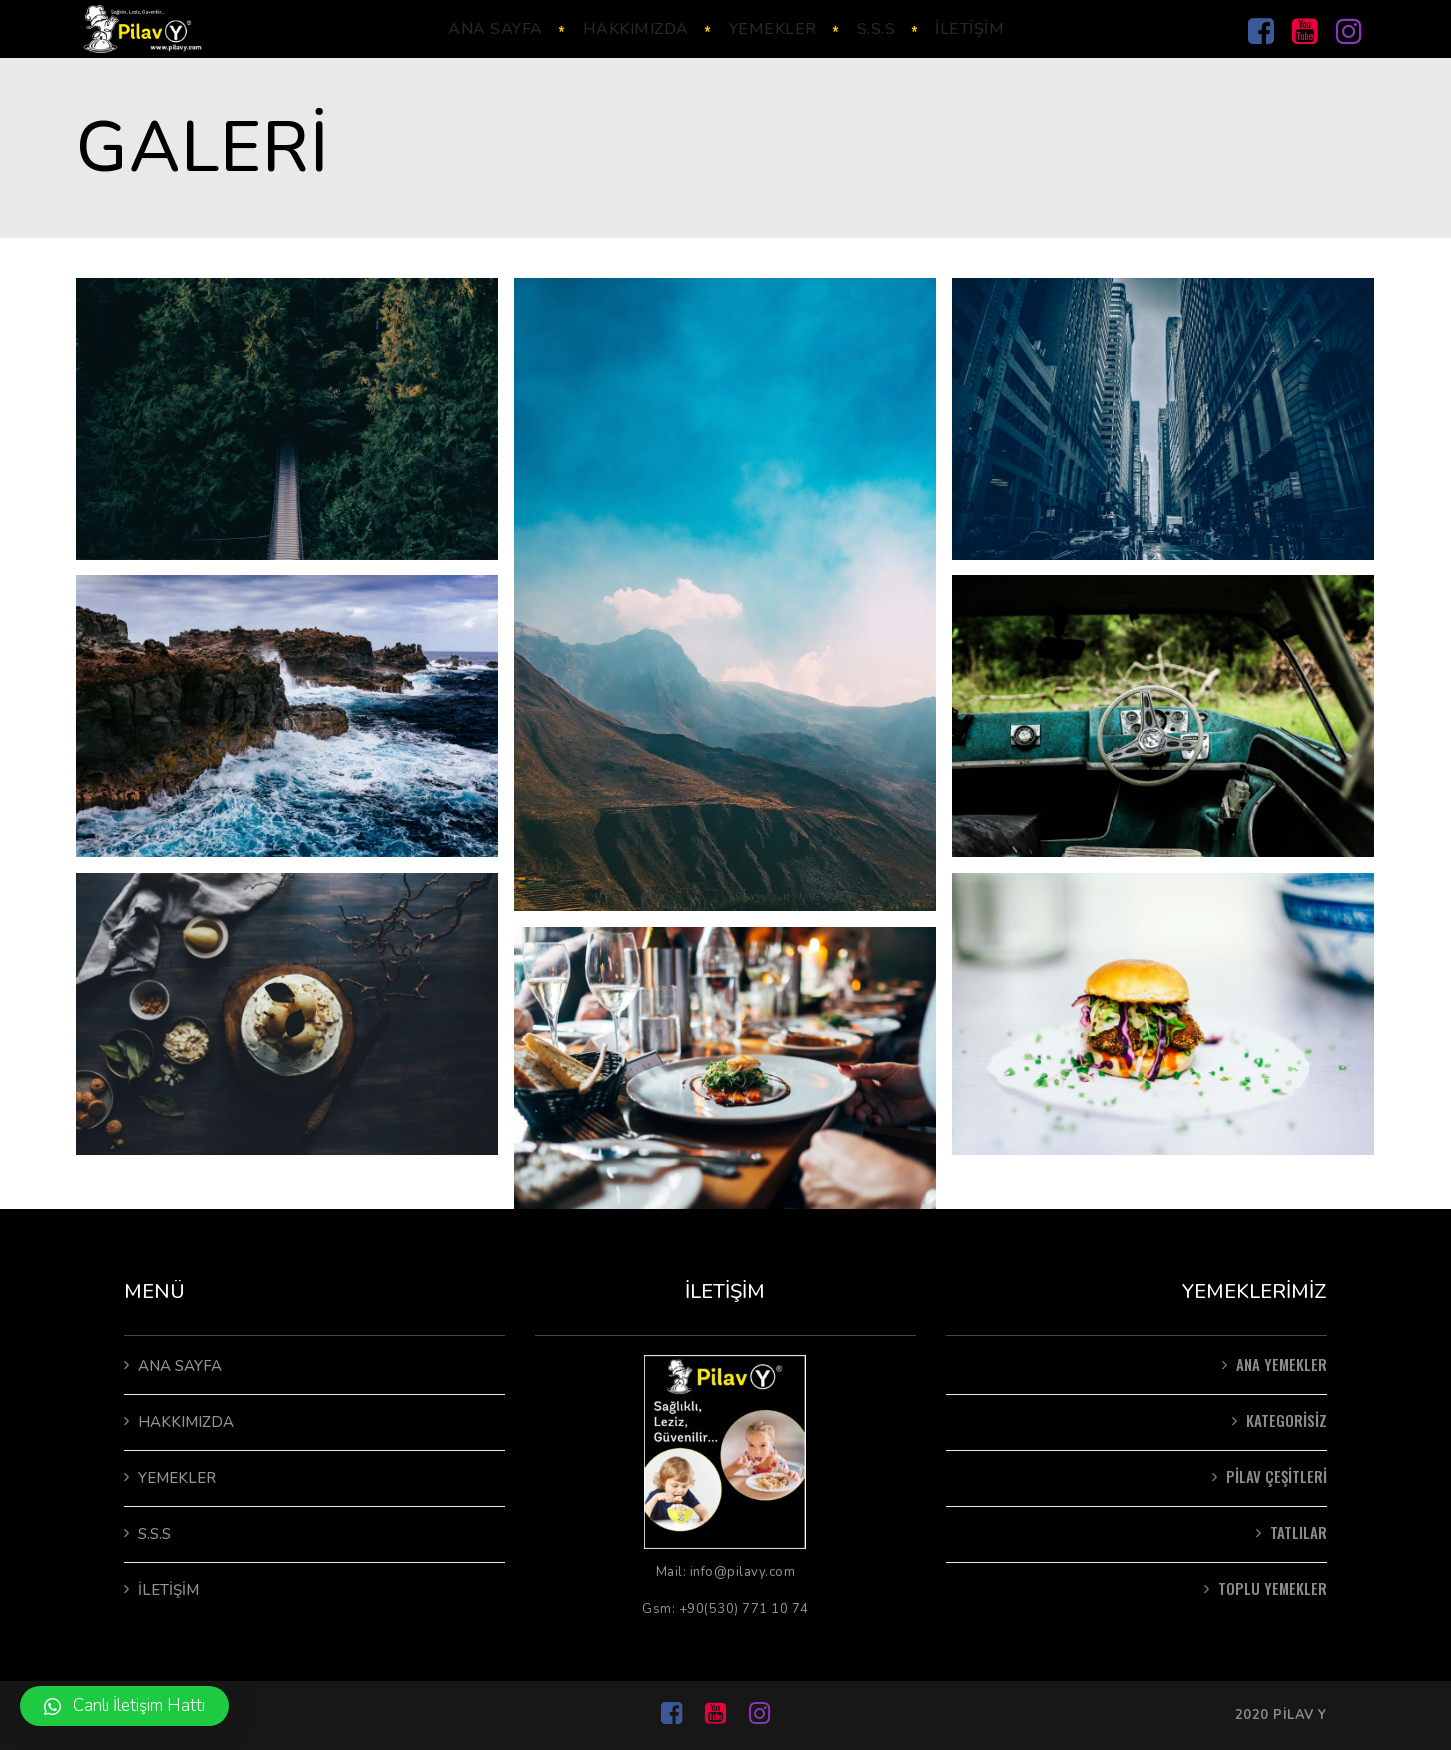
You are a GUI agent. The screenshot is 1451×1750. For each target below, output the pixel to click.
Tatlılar (1298, 1532)
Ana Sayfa (180, 1366)
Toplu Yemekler (1272, 1588)
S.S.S (154, 1534)
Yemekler (177, 1478)
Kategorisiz (1286, 1420)
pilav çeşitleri (1276, 1476)
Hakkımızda (186, 1422)
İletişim (168, 1590)
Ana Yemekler (1281, 1364)
